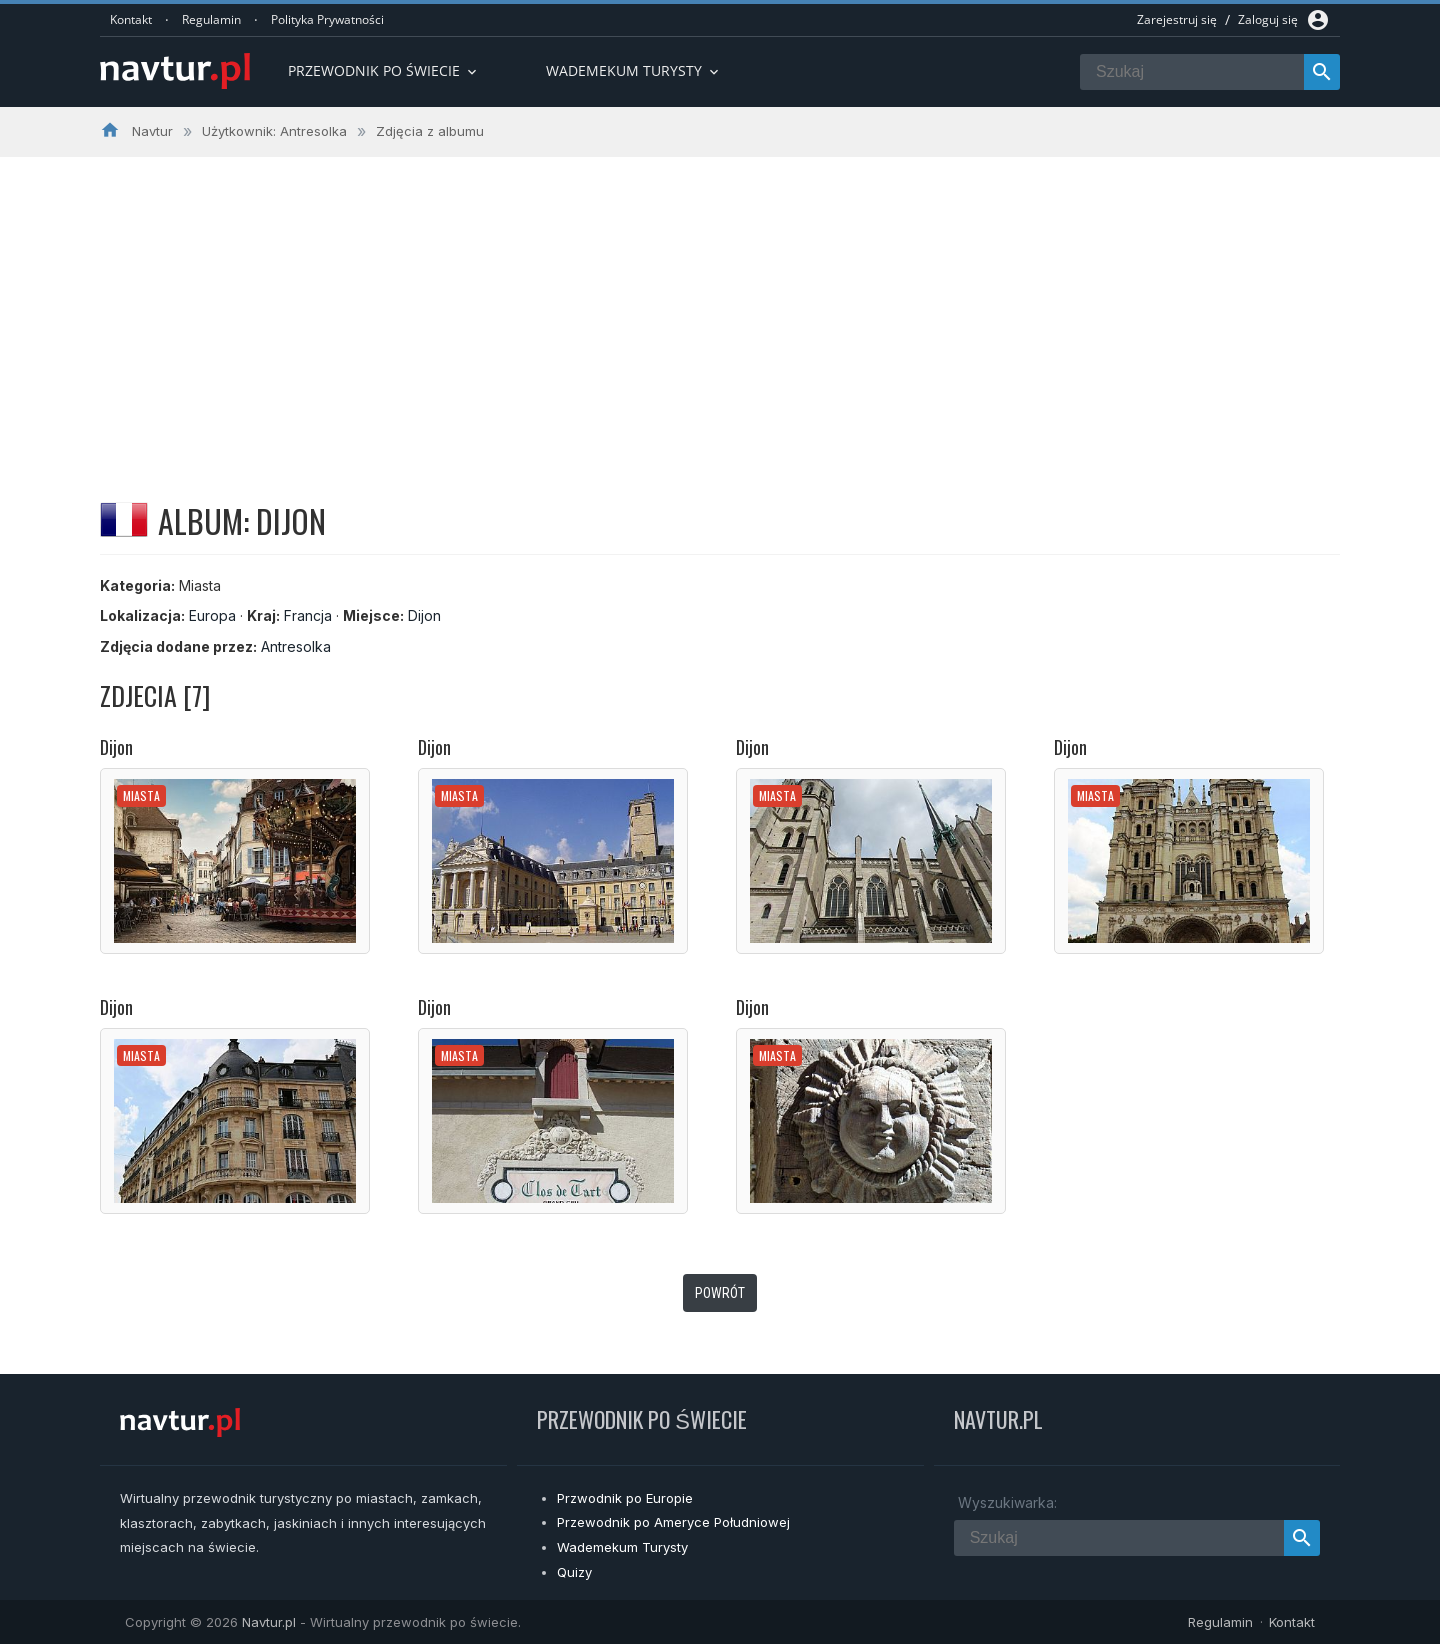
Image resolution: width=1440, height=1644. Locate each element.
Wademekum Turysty (622, 1547)
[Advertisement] (720, 307)
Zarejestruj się (1177, 19)
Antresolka (296, 646)
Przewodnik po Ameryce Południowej (673, 1522)
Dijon (424, 615)
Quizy (574, 1572)
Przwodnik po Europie (625, 1498)
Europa (212, 615)
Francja (308, 615)
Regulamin (211, 19)
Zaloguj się (1268, 19)
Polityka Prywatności (327, 19)
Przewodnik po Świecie (384, 70)
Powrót (720, 1293)
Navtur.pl (269, 1622)
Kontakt (131, 19)
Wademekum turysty (634, 70)
